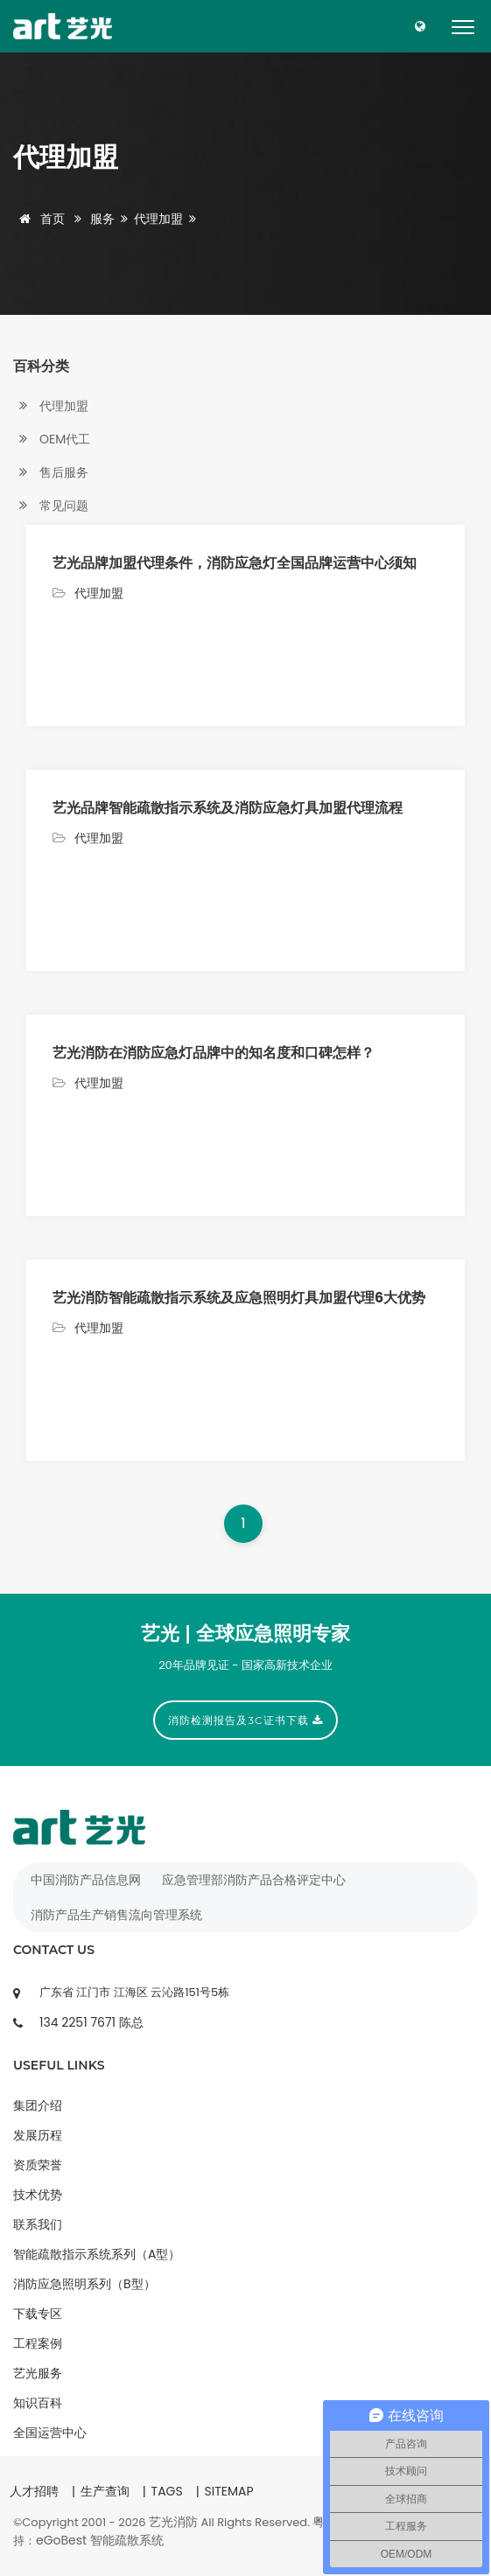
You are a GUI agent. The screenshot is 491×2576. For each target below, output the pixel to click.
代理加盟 (158, 218)
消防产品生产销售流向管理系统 (116, 1914)
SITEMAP (228, 2491)
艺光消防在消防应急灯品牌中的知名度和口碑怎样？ (214, 1053)
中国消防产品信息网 (86, 1879)
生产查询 (105, 2491)
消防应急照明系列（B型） (84, 2284)
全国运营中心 (50, 2432)
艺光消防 (173, 2522)
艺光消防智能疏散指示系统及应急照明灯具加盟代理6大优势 (239, 1298)
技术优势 (37, 2194)
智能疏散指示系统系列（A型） (96, 2254)
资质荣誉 (37, 2165)
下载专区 (37, 2313)
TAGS (167, 2491)
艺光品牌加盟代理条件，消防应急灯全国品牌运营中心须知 (235, 563)
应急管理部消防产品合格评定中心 (254, 1879)
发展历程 (37, 2135)
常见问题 (50, 506)
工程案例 (37, 2343)
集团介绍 (37, 2105)
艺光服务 (37, 2373)
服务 (102, 218)
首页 (39, 218)
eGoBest (61, 2540)
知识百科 (37, 2403)
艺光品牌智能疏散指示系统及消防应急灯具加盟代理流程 (228, 808)
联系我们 (37, 2224)
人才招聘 (34, 2491)
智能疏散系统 (127, 2540)
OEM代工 (51, 439)
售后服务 (50, 473)
